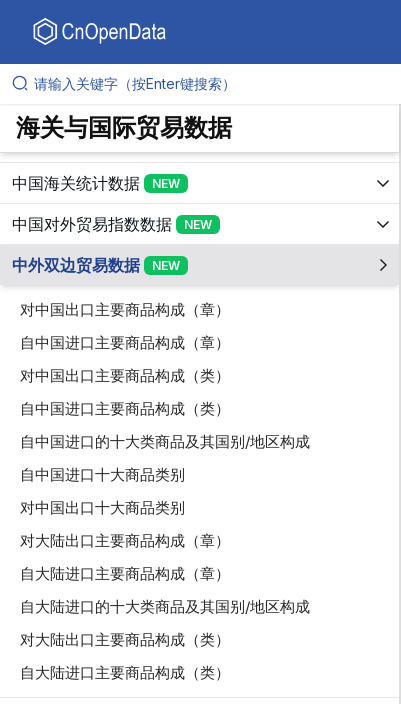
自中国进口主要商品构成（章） (125, 342)
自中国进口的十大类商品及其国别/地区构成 (165, 441)
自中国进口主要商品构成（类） (125, 408)
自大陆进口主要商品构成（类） (125, 672)
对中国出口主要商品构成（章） (125, 309)
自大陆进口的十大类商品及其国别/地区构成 (165, 606)
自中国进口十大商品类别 (102, 474)
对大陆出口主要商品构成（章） (125, 540)
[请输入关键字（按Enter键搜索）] (208, 84)
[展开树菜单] (199, 183)
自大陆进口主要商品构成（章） (125, 573)
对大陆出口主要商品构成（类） (125, 639)
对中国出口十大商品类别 (102, 507)
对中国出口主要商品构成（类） (125, 375)
